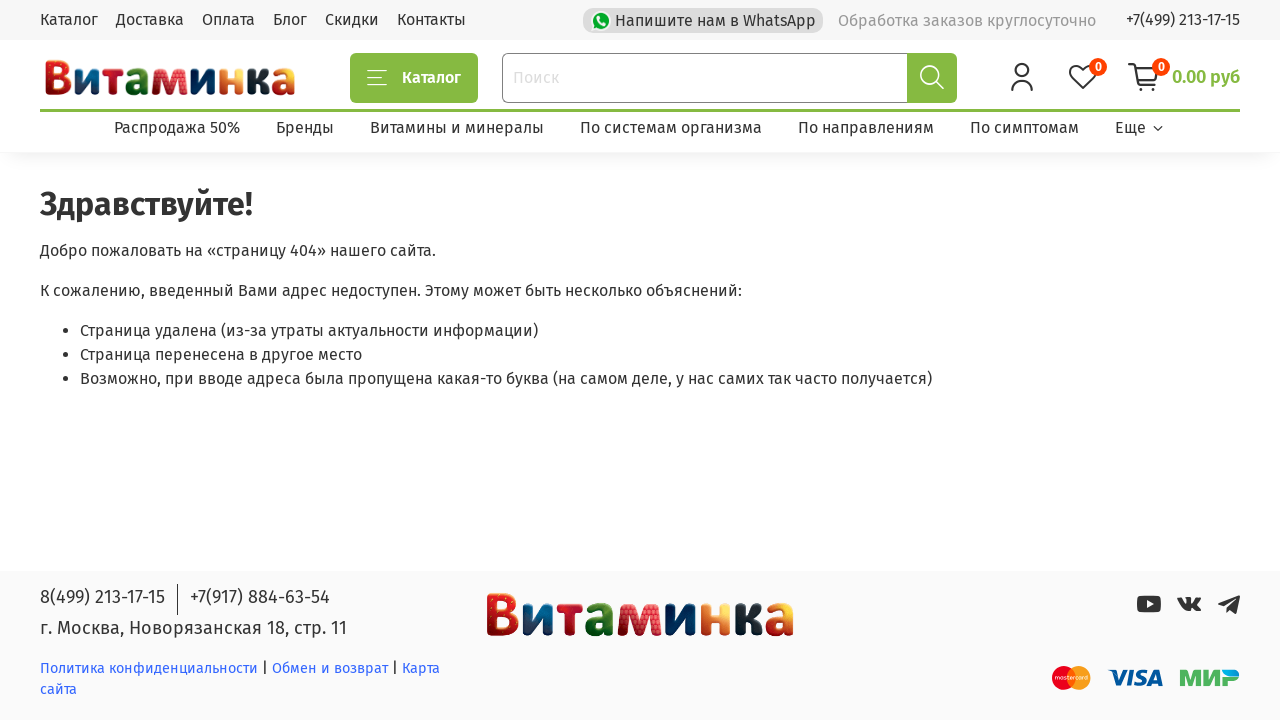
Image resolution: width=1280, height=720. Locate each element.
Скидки (352, 19)
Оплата (228, 19)
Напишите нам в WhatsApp (705, 19)
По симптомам (1024, 127)
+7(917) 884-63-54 (260, 597)
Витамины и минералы (457, 127)
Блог (290, 19)
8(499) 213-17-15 (102, 597)
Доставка (150, 19)
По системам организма (671, 127)
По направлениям (866, 127)
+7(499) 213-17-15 (1183, 19)
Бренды (305, 127)
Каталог (69, 19)
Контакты (431, 19)
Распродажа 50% (177, 127)
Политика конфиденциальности (149, 668)
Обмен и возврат (332, 668)
